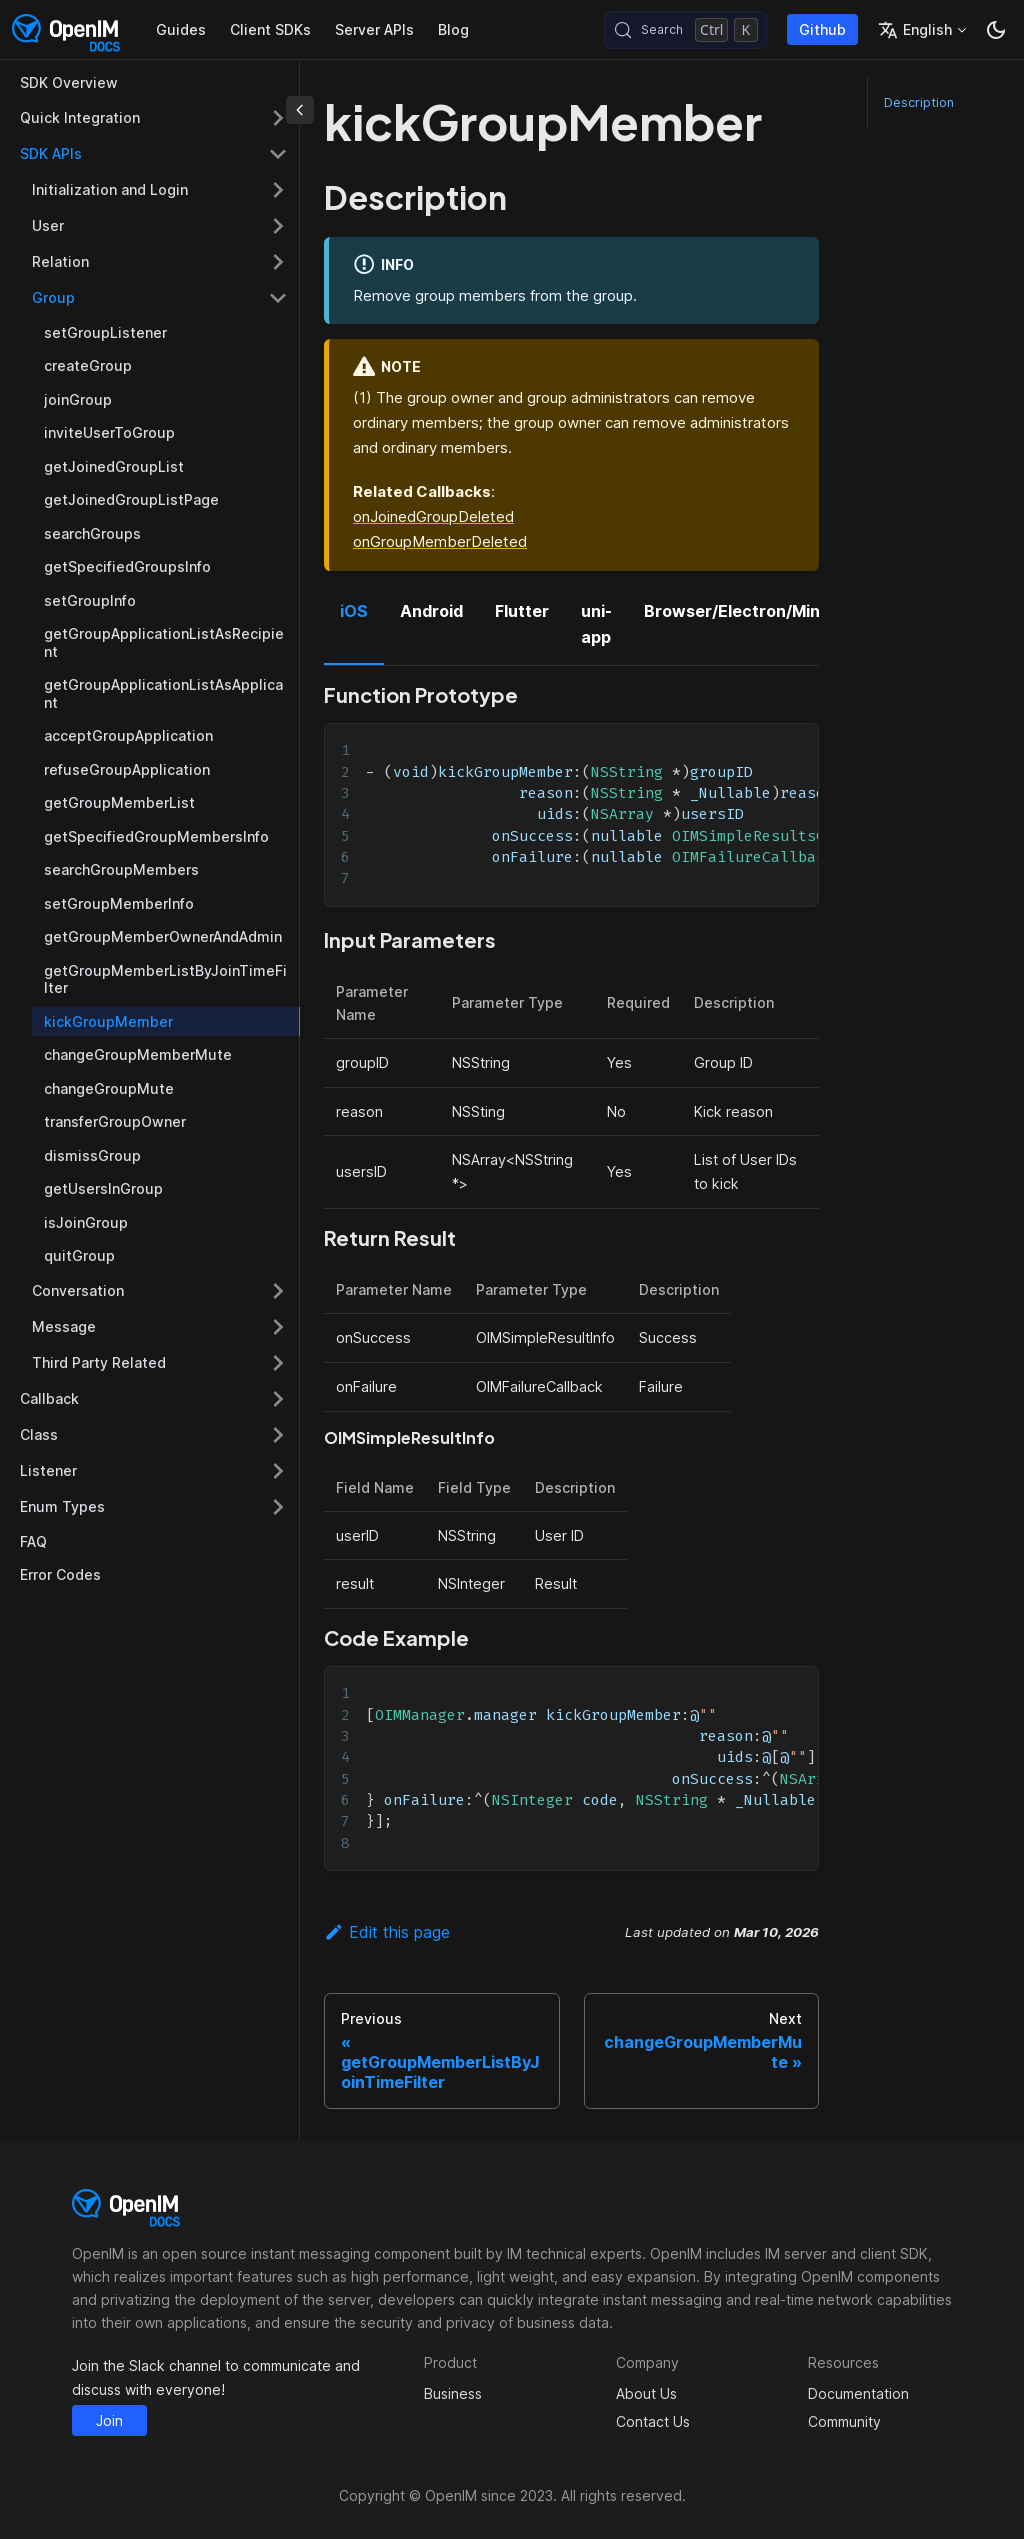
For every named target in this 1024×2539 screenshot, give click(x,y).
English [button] (915, 30)
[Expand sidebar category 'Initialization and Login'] (278, 190)
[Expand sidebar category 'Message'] (278, 1327)
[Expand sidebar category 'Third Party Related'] (278, 1363)
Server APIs (374, 29)
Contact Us (653, 2421)
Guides (181, 29)
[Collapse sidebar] (300, 110)
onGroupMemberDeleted (440, 541)
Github (822, 29)
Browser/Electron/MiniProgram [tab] (768, 611)
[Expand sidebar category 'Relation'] (278, 262)
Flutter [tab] (522, 611)
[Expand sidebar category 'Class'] (278, 1435)
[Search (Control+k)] (685, 30)
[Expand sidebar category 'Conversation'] (278, 1291)
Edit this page (387, 1932)
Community (844, 2421)
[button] (154, 1507)
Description (919, 102)
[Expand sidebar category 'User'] (278, 226)
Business (453, 2393)
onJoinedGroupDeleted (433, 516)
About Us (646, 2393)
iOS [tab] (354, 611)
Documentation (858, 2393)
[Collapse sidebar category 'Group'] (278, 298)
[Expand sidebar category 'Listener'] (278, 1471)
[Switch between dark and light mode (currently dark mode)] (996, 30)
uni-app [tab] (596, 624)
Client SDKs (270, 29)
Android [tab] (431, 611)
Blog (453, 29)
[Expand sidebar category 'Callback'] (278, 1399)
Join (109, 2420)
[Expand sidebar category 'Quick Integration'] (278, 118)
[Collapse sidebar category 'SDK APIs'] (278, 154)
